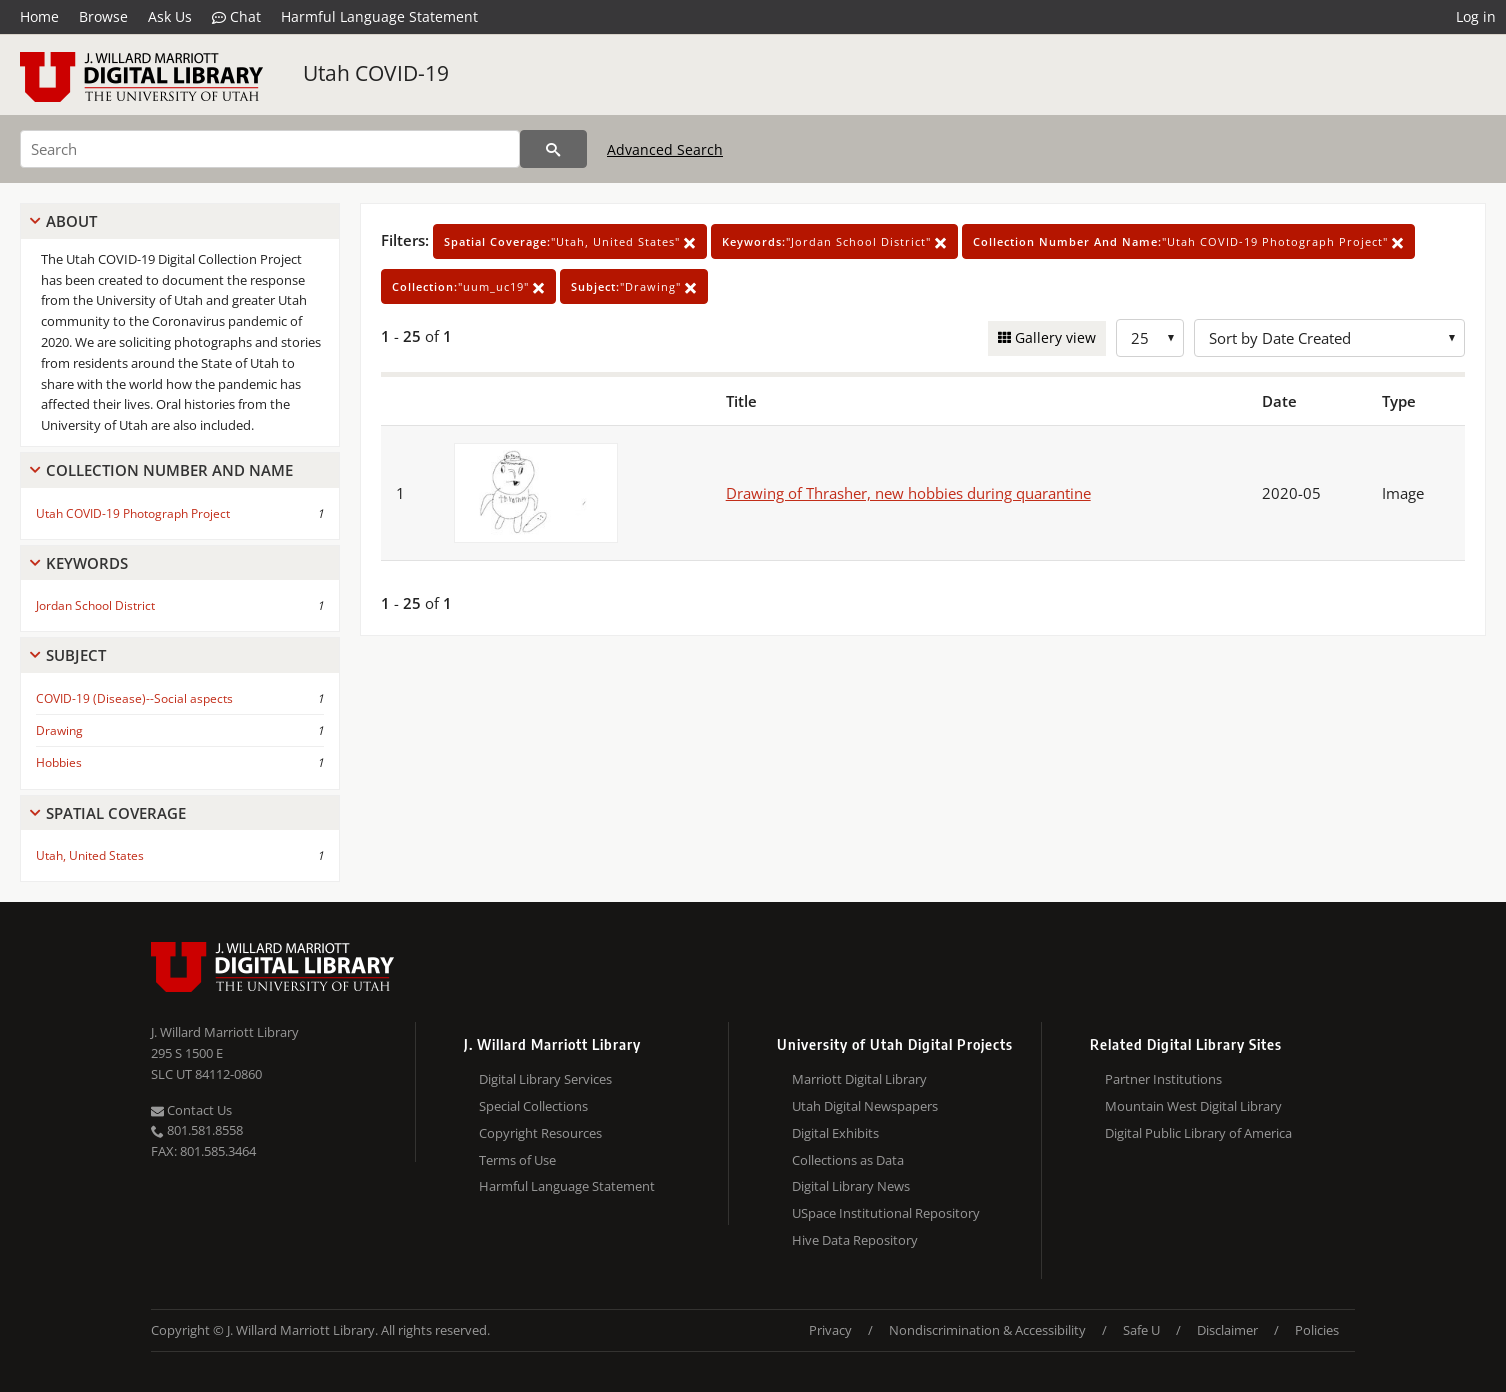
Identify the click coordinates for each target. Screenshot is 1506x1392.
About (71, 221)
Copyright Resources (540, 1133)
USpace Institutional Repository (886, 1213)
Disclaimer (1227, 1330)
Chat (236, 17)
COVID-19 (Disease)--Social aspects (134, 698)
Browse (103, 16)
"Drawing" (634, 286)
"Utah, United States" (570, 241)
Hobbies (59, 762)
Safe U (1141, 1330)
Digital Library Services (545, 1079)
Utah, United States (90, 855)
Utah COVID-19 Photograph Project (133, 513)
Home (39, 16)
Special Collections (533, 1106)
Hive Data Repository (855, 1240)
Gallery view (1053, 337)
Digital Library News (851, 1186)
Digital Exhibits (835, 1133)
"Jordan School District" (834, 241)
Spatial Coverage (116, 813)
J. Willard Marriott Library (225, 1032)
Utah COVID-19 (376, 73)
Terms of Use (517, 1160)
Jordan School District (95, 605)
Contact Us (191, 1110)
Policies (1317, 1330)
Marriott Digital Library (859, 1079)
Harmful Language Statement (379, 16)
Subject (76, 655)
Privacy (830, 1330)
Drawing (59, 730)
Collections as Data (848, 1160)
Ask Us (170, 16)
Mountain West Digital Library (1193, 1106)
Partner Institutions (1163, 1079)
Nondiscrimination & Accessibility (987, 1330)
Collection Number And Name (169, 470)
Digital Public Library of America (1198, 1133)
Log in (1476, 16)
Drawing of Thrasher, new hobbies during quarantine (908, 493)
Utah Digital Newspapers (865, 1106)
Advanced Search (665, 149)
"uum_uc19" (468, 286)
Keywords (87, 563)
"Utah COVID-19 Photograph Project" (1188, 241)
